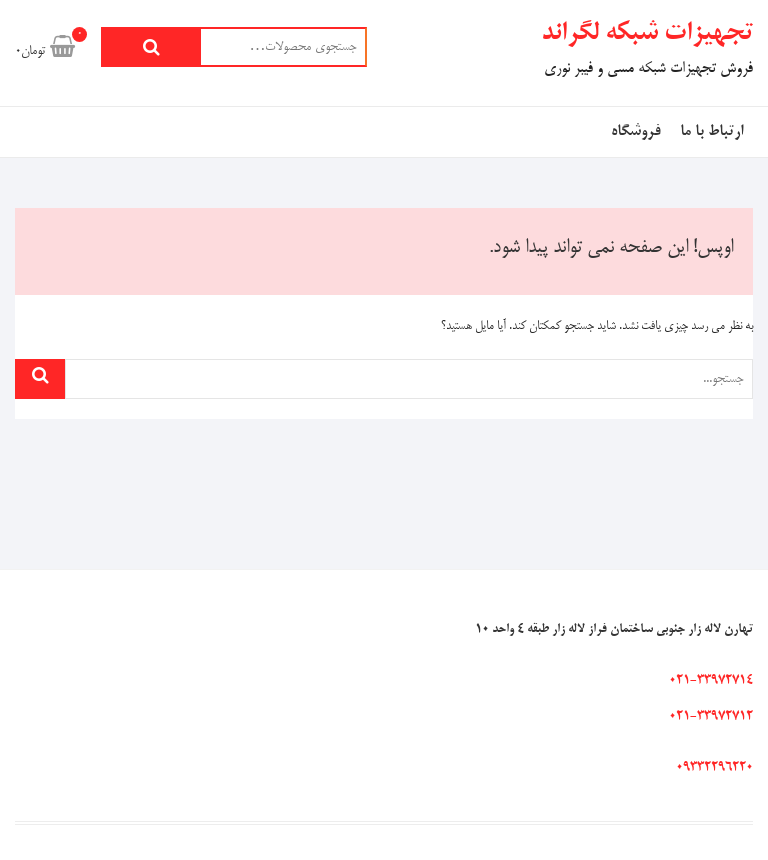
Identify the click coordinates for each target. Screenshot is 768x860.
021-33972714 (711, 681)
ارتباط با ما (711, 131)
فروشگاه (635, 131)
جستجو (151, 47)
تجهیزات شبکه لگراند (647, 34)
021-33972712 (711, 717)
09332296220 (714, 768)
